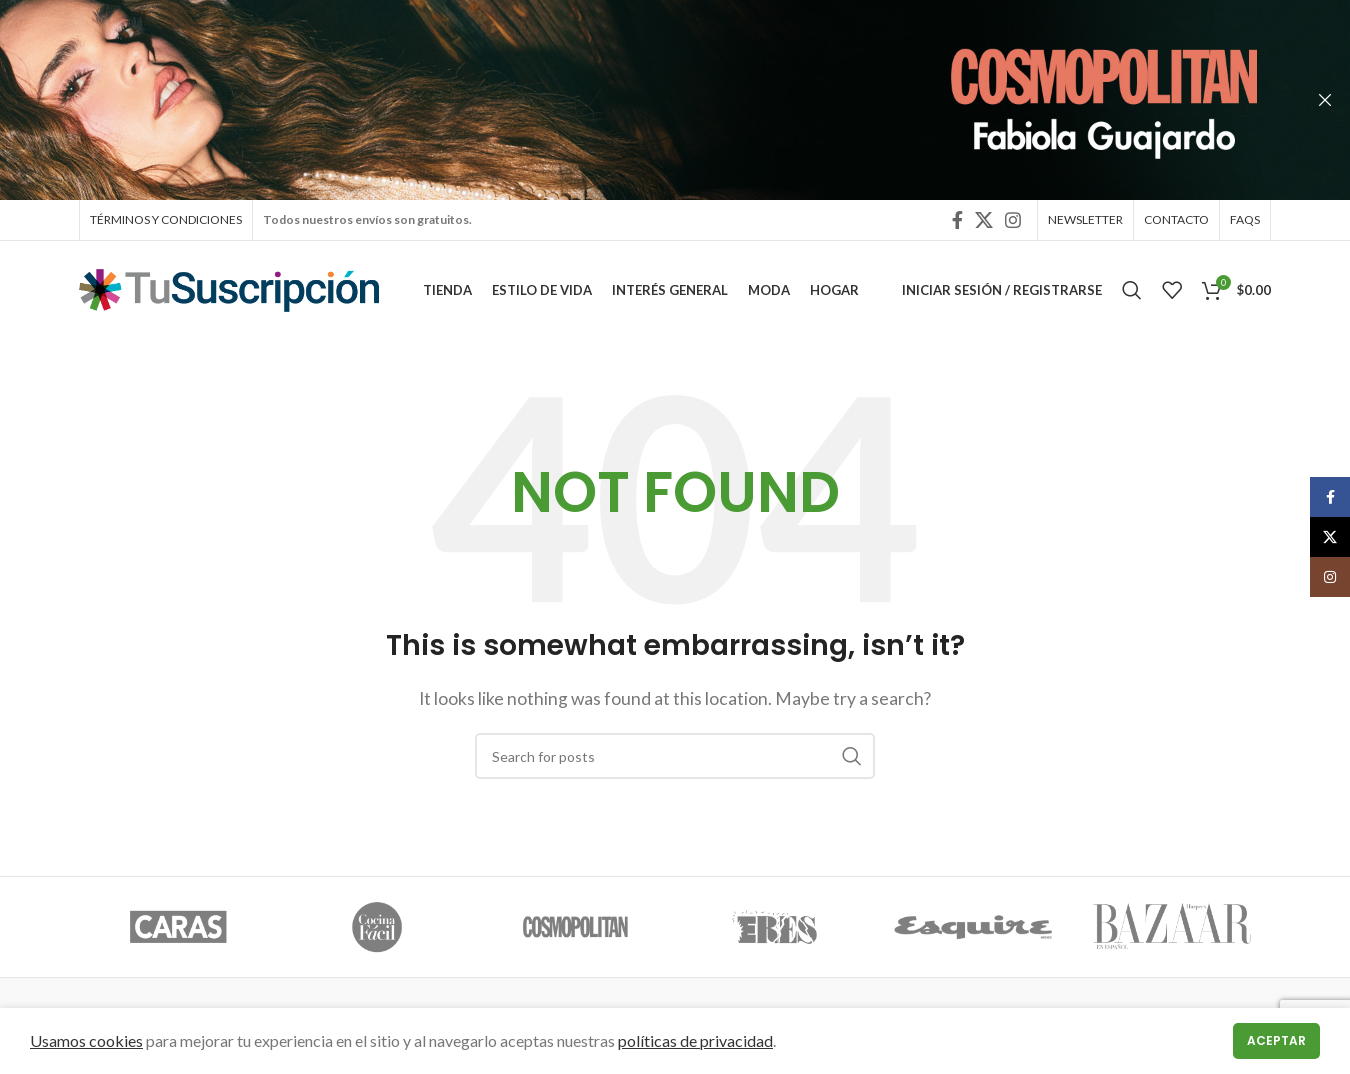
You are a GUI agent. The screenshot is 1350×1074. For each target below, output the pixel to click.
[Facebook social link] (957, 221)
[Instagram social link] (1013, 221)
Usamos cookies (86, 1040)
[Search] (1132, 295)
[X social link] (984, 221)
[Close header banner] (1325, 100)
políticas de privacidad (695, 1040)
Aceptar (1276, 1040)
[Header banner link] (645, 100)
